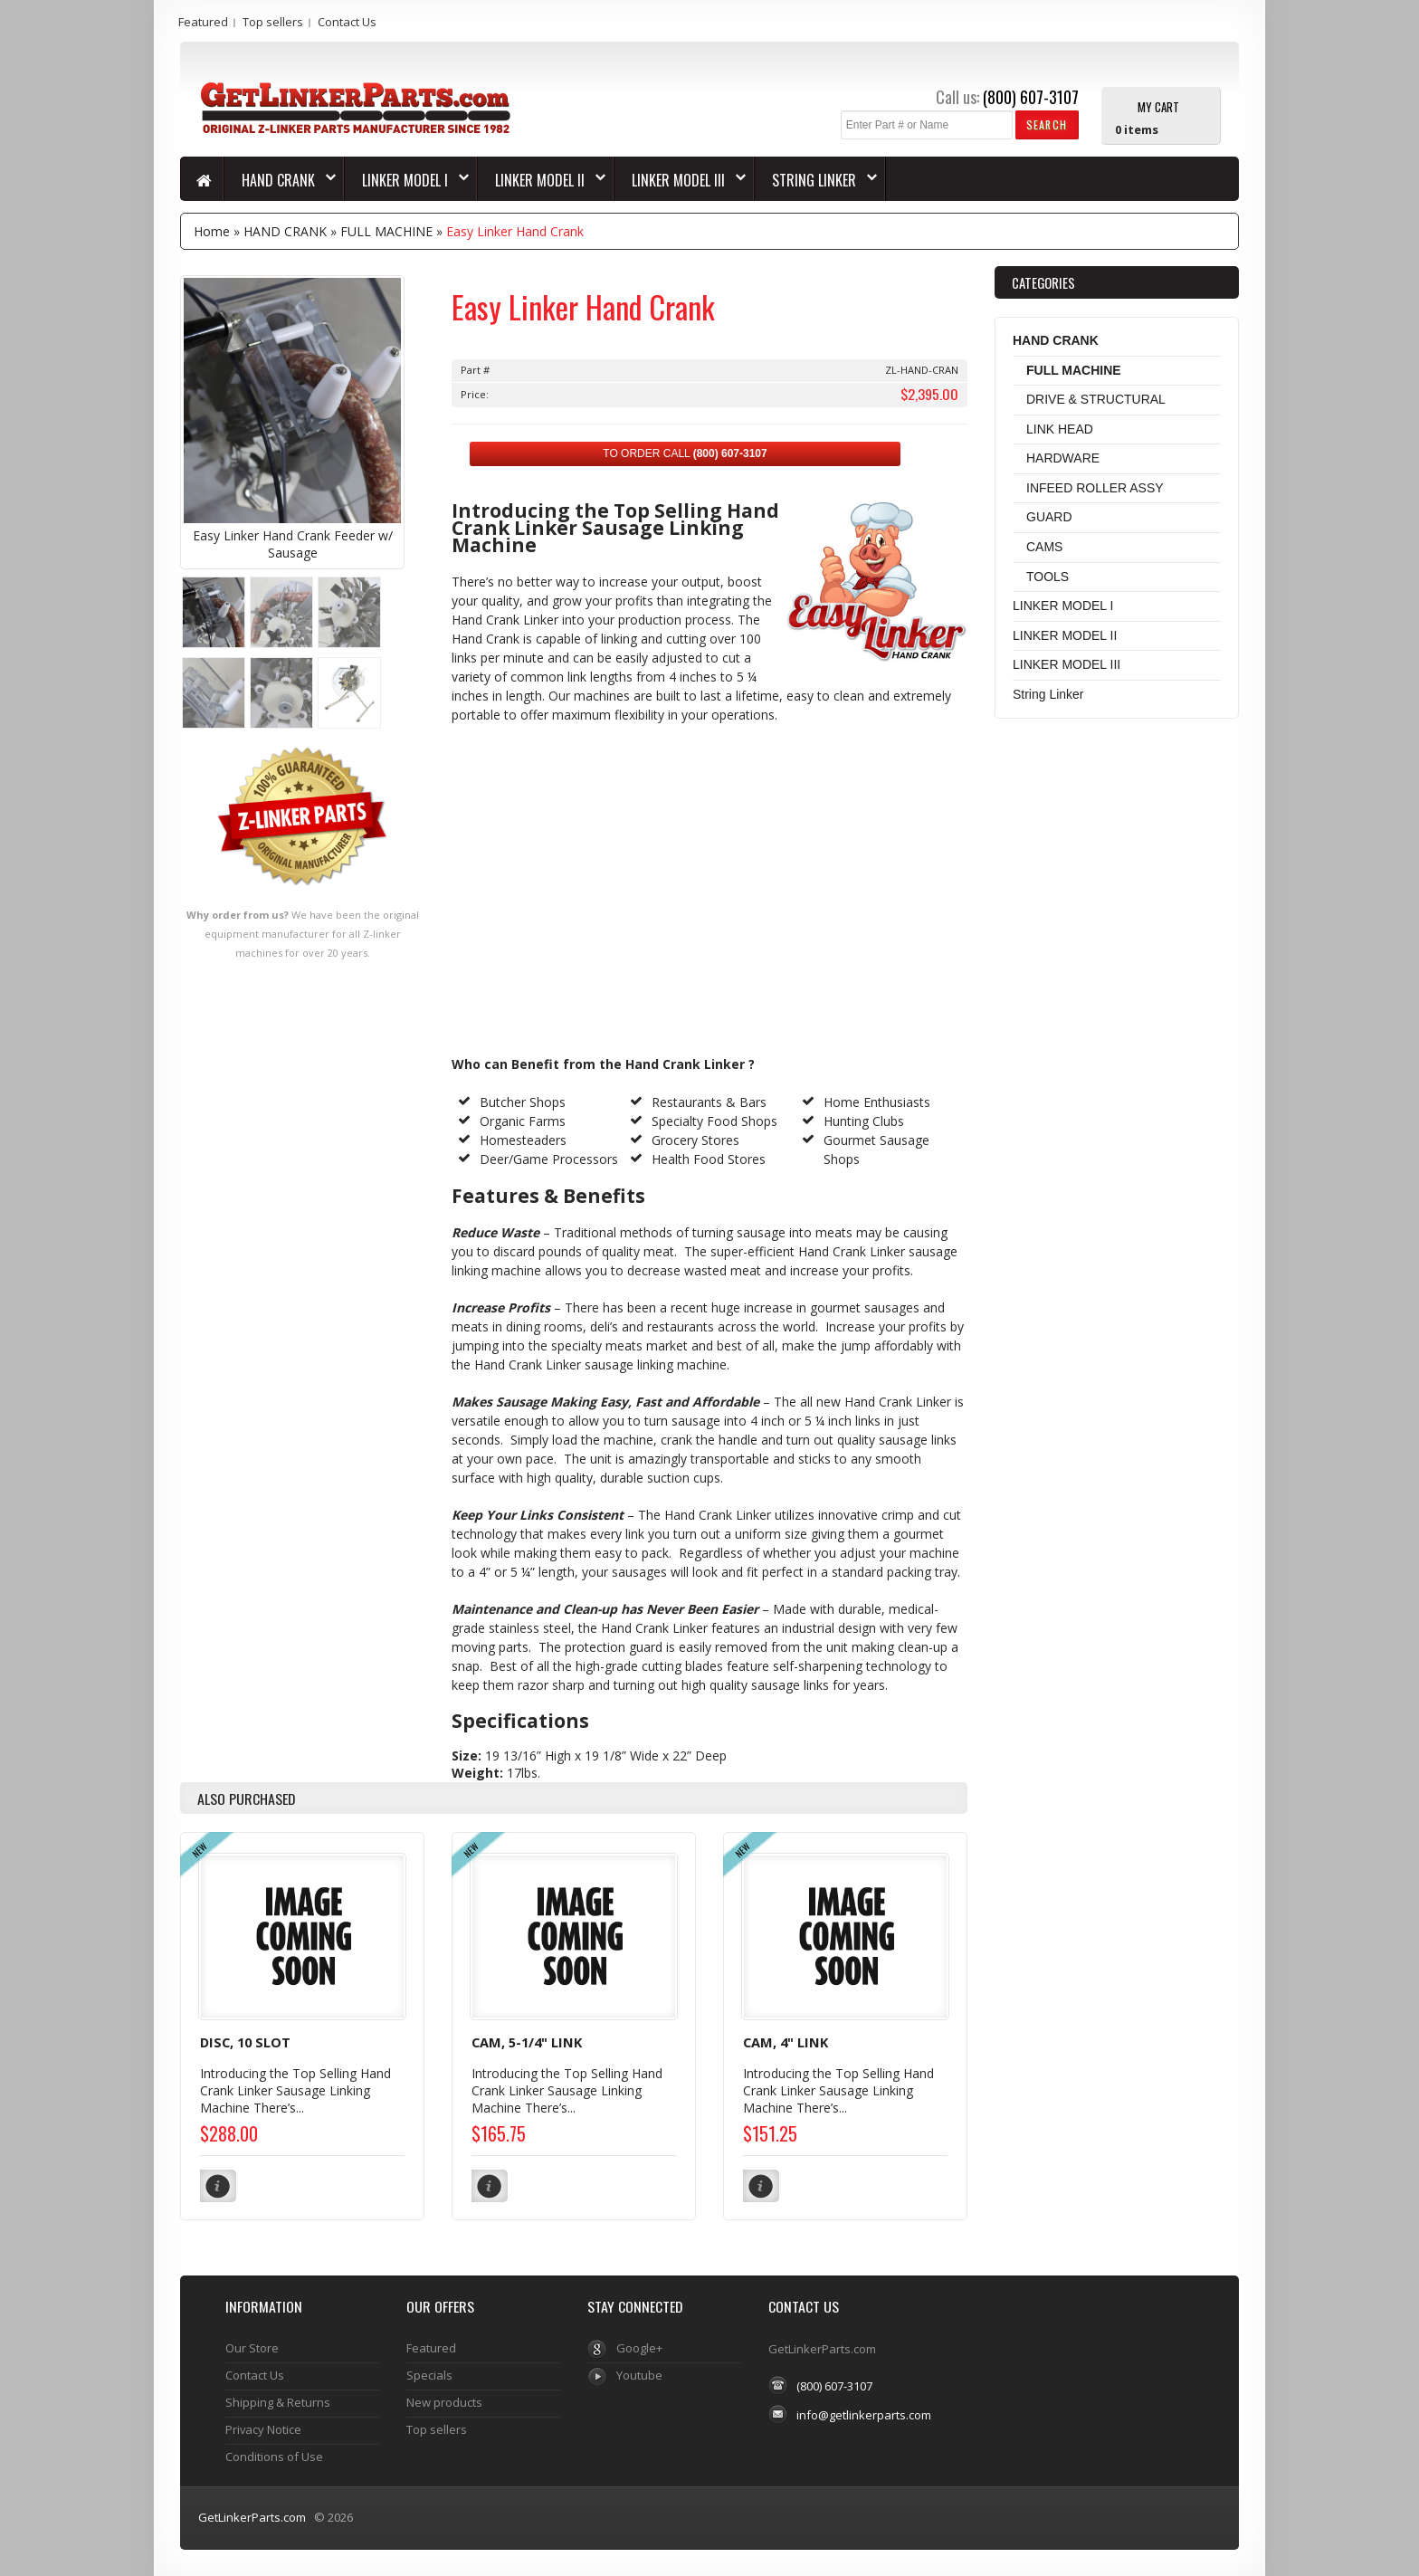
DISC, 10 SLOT (245, 2042)
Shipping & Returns (277, 2401)
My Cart (1158, 106)
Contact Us (347, 22)
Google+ (639, 2347)
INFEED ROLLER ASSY (1095, 488)
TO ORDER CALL (685, 453)
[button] (1046, 124)
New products (444, 2401)
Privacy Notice (263, 2428)
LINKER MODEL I (407, 180)
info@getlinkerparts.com (863, 2414)
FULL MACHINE (386, 231)
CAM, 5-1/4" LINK (526, 2042)
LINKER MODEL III (680, 180)
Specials (429, 2374)
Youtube (639, 2374)
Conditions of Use (274, 2455)
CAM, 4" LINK (785, 2042)
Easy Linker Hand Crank (515, 231)
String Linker (816, 180)
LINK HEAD (1059, 429)
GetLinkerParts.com (252, 2516)
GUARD (1049, 517)
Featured (203, 22)
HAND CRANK (280, 180)
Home (212, 231)
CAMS (1044, 546)
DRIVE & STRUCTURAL (1096, 399)
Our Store (252, 2347)
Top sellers (273, 22)
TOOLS (1047, 576)
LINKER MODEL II (541, 180)
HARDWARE (1063, 458)
